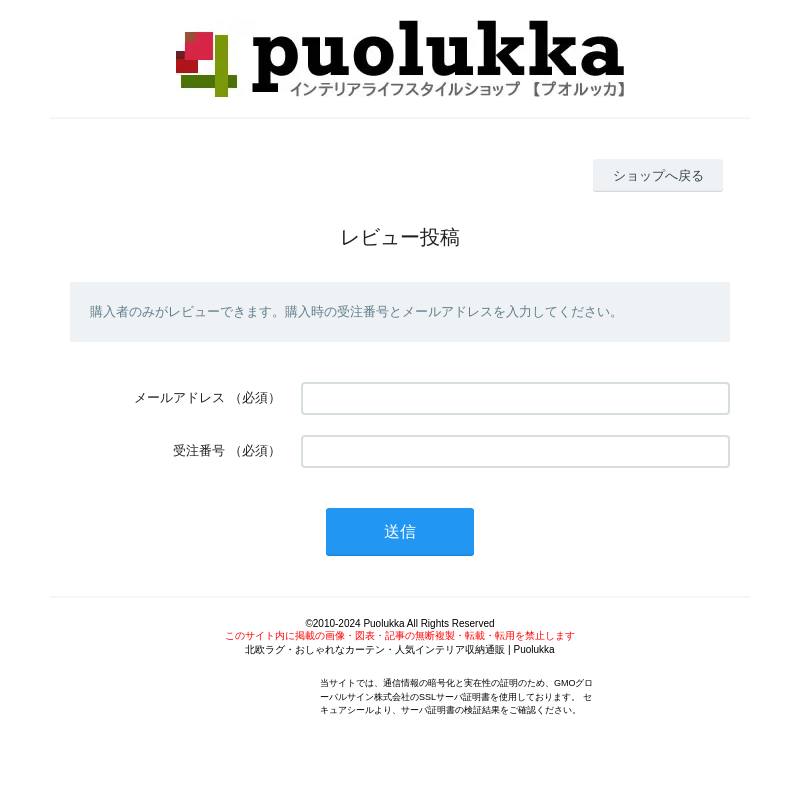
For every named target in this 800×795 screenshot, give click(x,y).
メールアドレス (179, 397)
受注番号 (199, 450)
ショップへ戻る (658, 175)
